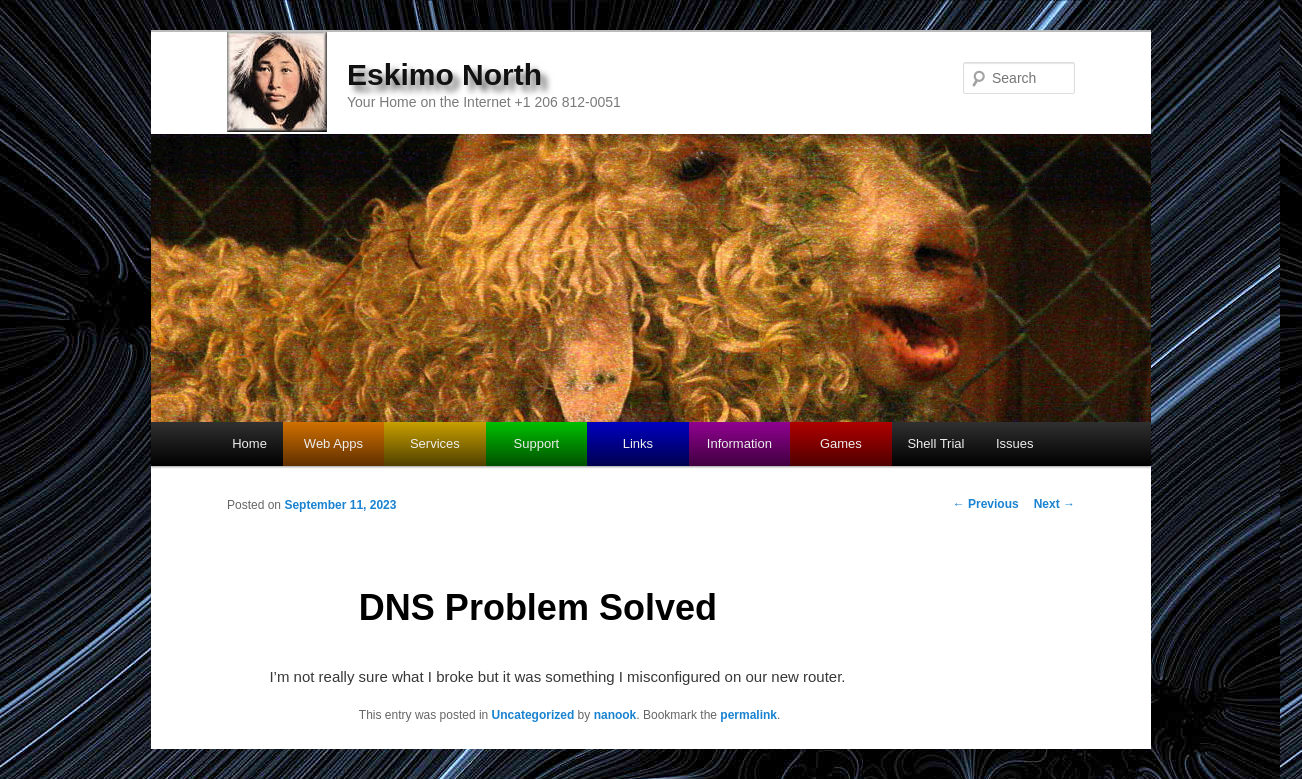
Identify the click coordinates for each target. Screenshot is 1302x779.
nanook (615, 715)
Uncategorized (533, 715)
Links (638, 443)
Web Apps (333, 443)
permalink (748, 715)
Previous (986, 504)
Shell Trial (935, 443)
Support (537, 443)
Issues (1015, 443)
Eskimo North (444, 74)
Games (841, 443)
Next (1054, 504)
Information (739, 443)
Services (435, 443)
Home (249, 443)
